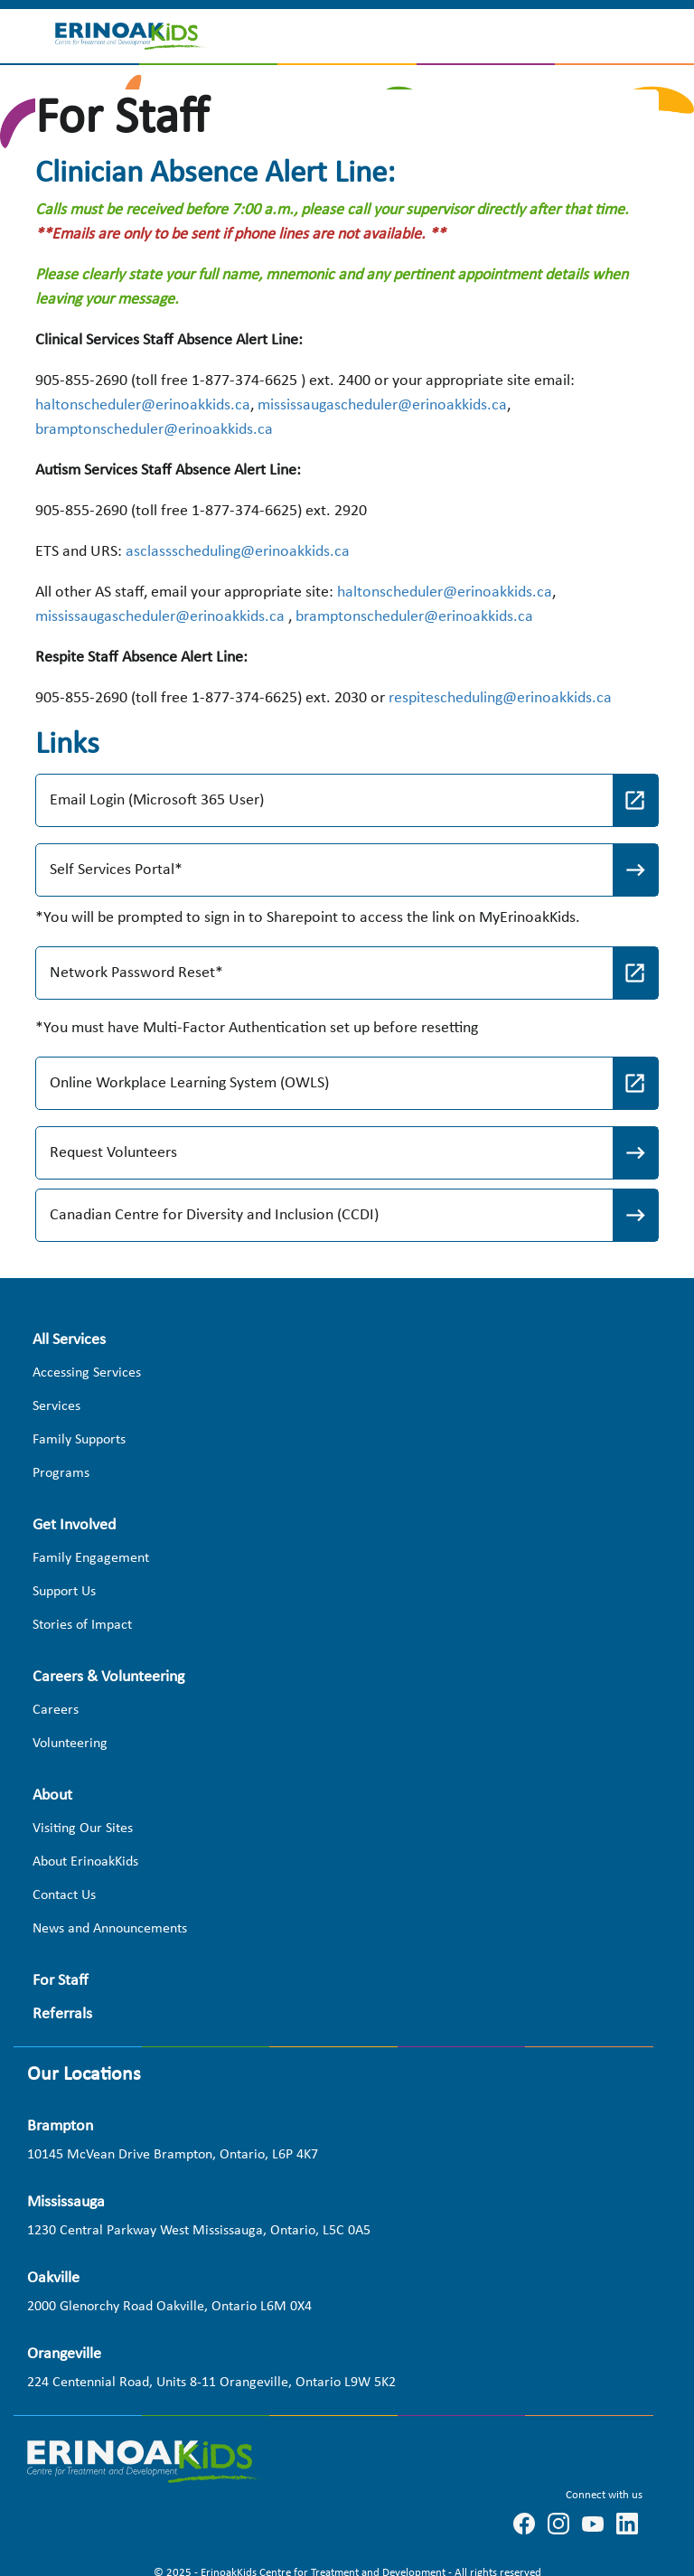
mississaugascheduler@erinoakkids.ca (382, 405)
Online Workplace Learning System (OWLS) (191, 1083)
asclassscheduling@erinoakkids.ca (238, 551)
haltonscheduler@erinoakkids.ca (142, 405)
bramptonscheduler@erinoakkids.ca (154, 429)
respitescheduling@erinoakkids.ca (500, 698)
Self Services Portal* (116, 870)
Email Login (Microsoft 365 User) (157, 800)
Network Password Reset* (136, 973)
